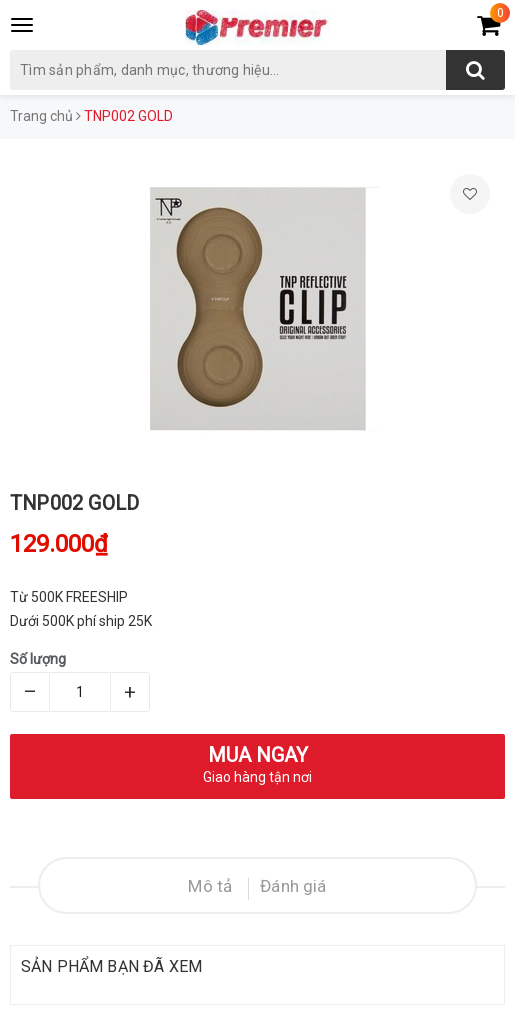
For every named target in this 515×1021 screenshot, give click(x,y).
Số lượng (38, 659)
